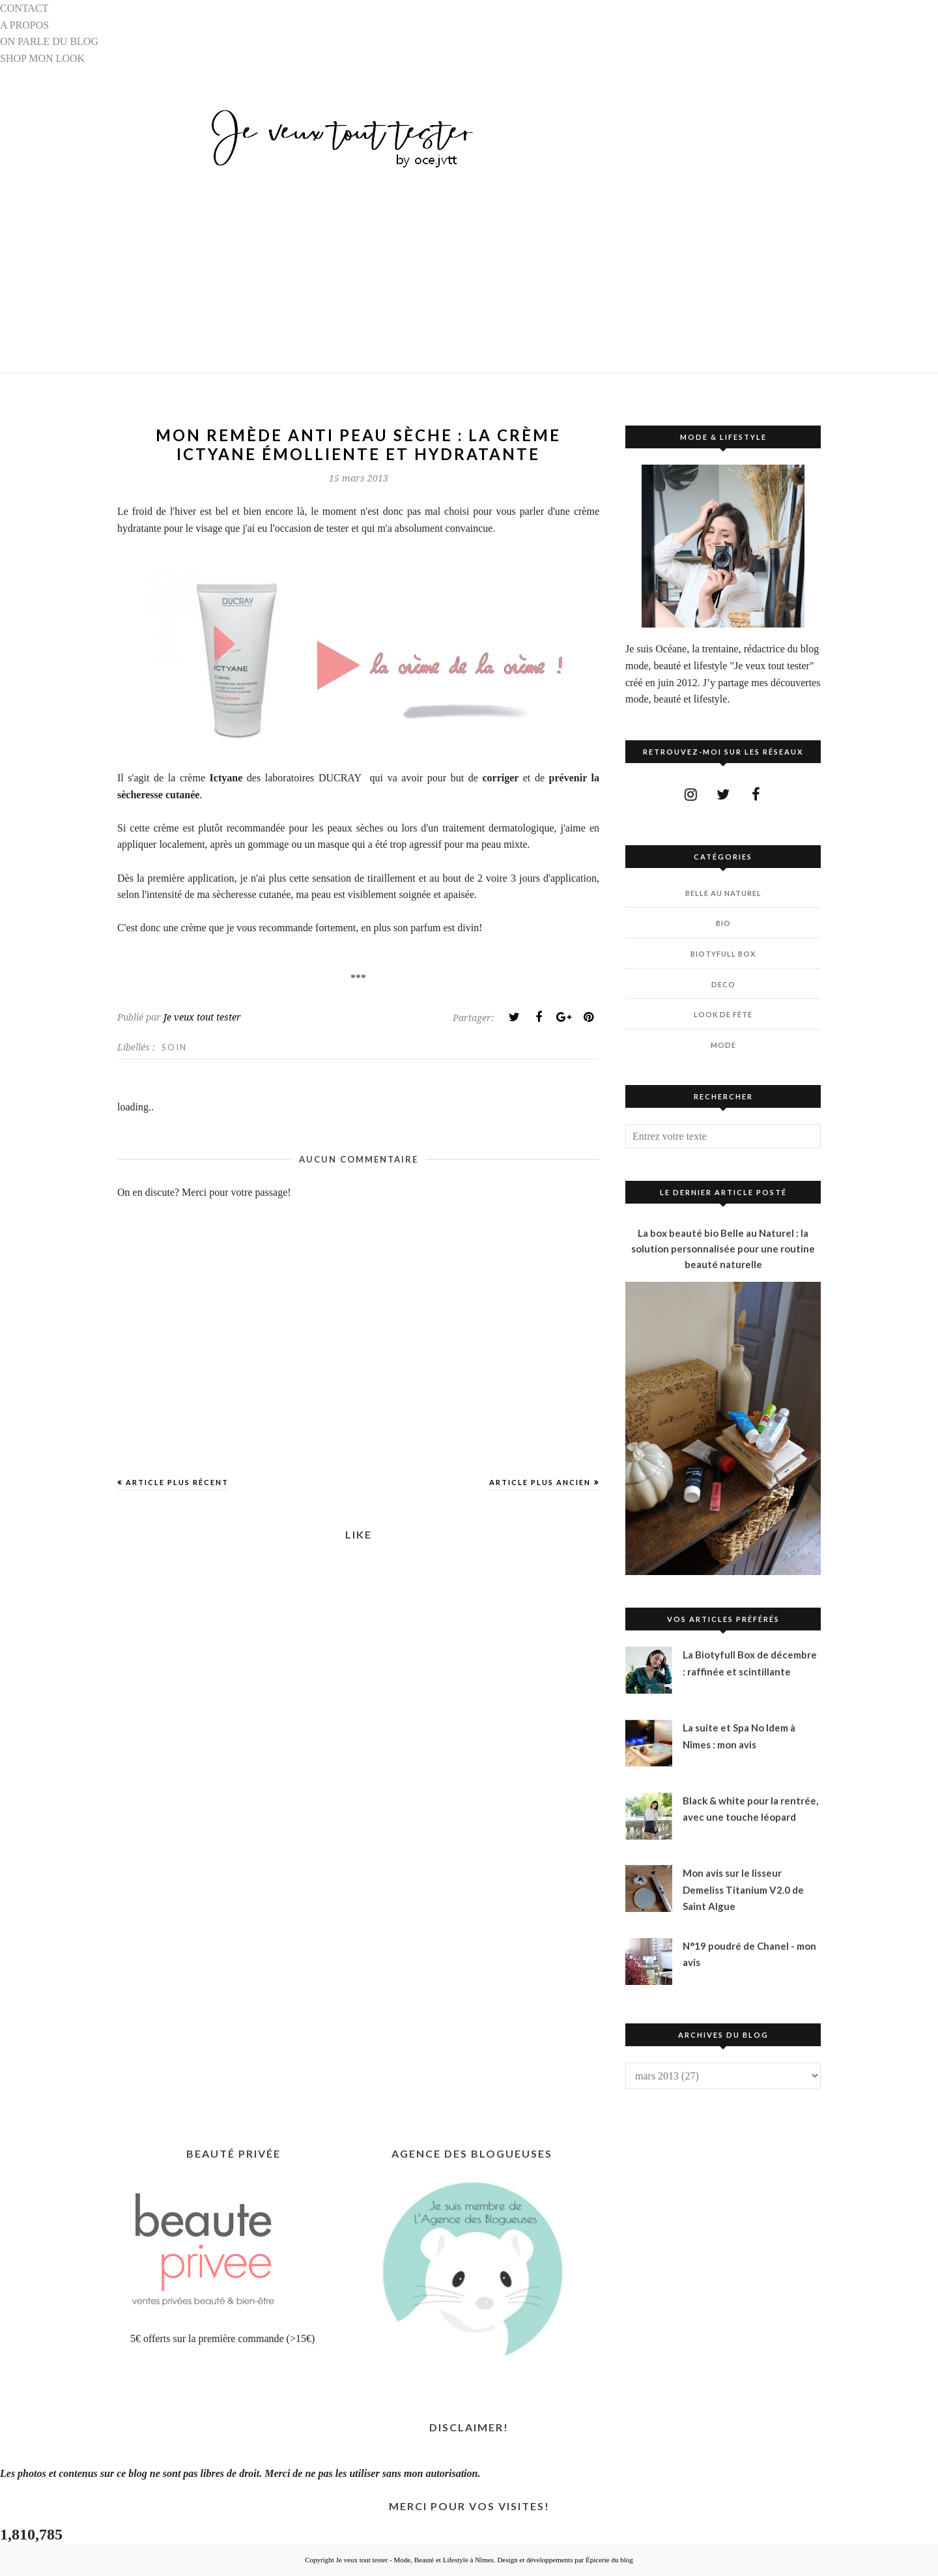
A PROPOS (24, 25)
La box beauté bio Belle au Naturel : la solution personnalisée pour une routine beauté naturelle (723, 1248)
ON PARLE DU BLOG (49, 41)
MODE (723, 1045)
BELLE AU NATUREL (723, 893)
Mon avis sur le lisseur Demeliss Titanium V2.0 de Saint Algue (743, 1889)
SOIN (174, 1047)
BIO (723, 923)
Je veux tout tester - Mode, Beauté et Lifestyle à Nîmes (415, 2560)
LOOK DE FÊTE (723, 1014)
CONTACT (24, 8)
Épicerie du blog (609, 2560)
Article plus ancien (540, 1482)
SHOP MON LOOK (42, 58)
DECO (723, 984)
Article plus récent (177, 1482)
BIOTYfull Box (723, 953)
